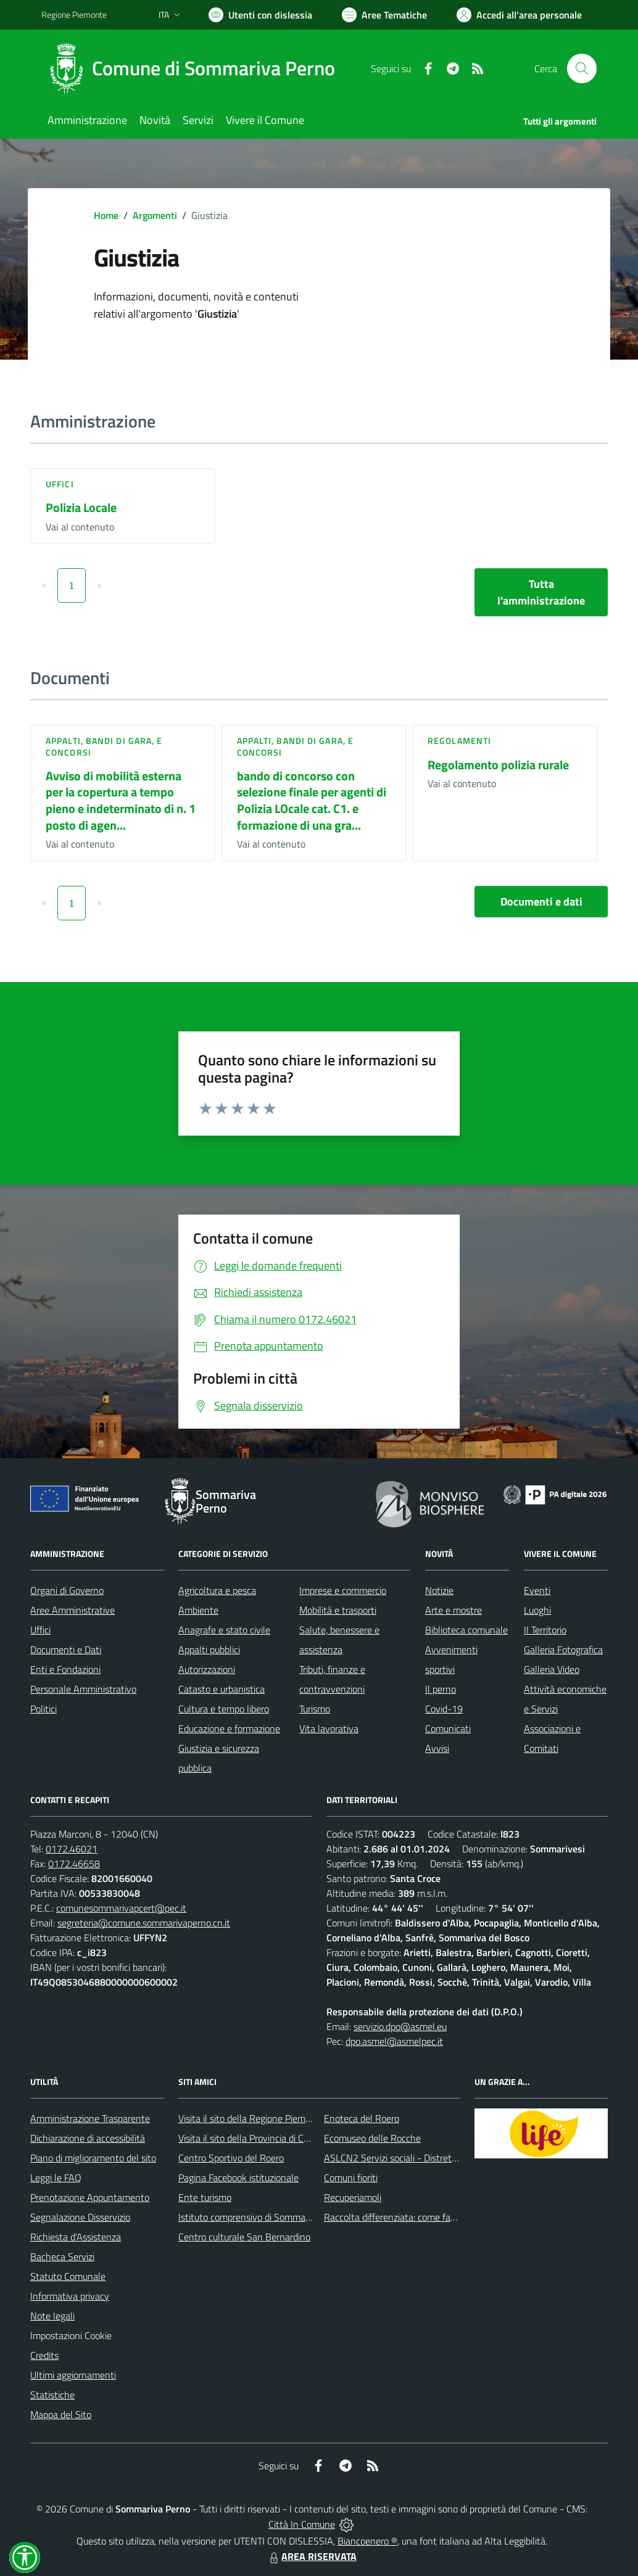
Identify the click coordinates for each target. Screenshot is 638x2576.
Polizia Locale (81, 507)
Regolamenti (459, 740)
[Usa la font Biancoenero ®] (260, 15)
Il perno (440, 1689)
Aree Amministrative (72, 1610)
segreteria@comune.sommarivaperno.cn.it (143, 1922)
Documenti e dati (541, 901)
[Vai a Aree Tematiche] (384, 15)
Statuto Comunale (68, 2276)
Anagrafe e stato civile (224, 1629)
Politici (43, 1708)
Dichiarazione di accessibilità (87, 2138)
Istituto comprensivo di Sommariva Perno (262, 2217)
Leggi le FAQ (55, 2177)
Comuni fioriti (351, 2177)
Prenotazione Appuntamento (89, 2197)
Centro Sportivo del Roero (231, 2157)
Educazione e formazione (229, 1728)
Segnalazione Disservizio (80, 2217)
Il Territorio (545, 1629)
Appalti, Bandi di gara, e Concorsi (104, 746)
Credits (44, 2355)
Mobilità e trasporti (337, 1610)
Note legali (52, 2315)
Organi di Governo (67, 1590)
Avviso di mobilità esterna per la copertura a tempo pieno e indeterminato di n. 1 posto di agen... (121, 800)
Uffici (60, 483)
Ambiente (198, 1610)
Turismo (314, 1708)
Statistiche (52, 2394)
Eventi (537, 1590)
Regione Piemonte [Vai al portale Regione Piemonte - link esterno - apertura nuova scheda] (74, 14)
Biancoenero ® (367, 2540)
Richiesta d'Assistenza (75, 2236)
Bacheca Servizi (62, 2256)
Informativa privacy (69, 2296)
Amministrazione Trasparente (90, 2118)
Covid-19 (444, 1708)
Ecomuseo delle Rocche (372, 2138)
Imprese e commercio (342, 1590)
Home (106, 215)
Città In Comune (301, 2524)
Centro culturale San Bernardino (244, 2236)
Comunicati (448, 1728)
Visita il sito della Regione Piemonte (251, 2118)
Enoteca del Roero (361, 2118)
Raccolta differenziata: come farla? (394, 2217)
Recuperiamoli (352, 2197)
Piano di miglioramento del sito (93, 2157)
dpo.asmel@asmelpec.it (394, 2041)
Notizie (439, 1590)
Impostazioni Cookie (71, 2335)
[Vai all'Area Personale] (519, 15)
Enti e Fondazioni (65, 1669)
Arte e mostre (453, 1610)
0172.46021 (71, 1848)
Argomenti (155, 215)
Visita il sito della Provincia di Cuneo (251, 2138)
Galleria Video (551, 1669)
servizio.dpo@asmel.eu (400, 2026)
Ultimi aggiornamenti (73, 2375)
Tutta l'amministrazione (541, 592)
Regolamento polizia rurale (498, 764)
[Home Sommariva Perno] (195, 68)
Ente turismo (204, 2197)
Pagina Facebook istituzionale (238, 2177)
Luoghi (537, 1610)
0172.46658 (74, 1863)
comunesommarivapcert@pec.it (121, 1908)
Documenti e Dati (65, 1649)
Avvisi (437, 1748)
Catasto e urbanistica (221, 1689)
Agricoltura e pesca (217, 1590)
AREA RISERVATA (312, 2556)
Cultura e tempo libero (223, 1708)
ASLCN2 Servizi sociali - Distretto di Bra (405, 2157)
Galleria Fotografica (563, 1649)
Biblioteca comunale (466, 1629)
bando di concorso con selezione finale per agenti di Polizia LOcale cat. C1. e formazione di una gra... (311, 800)
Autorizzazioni (206, 1669)
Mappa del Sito (60, 2414)
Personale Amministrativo (83, 1689)
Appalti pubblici (209, 1649)
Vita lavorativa (328, 1728)
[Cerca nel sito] (582, 68)
